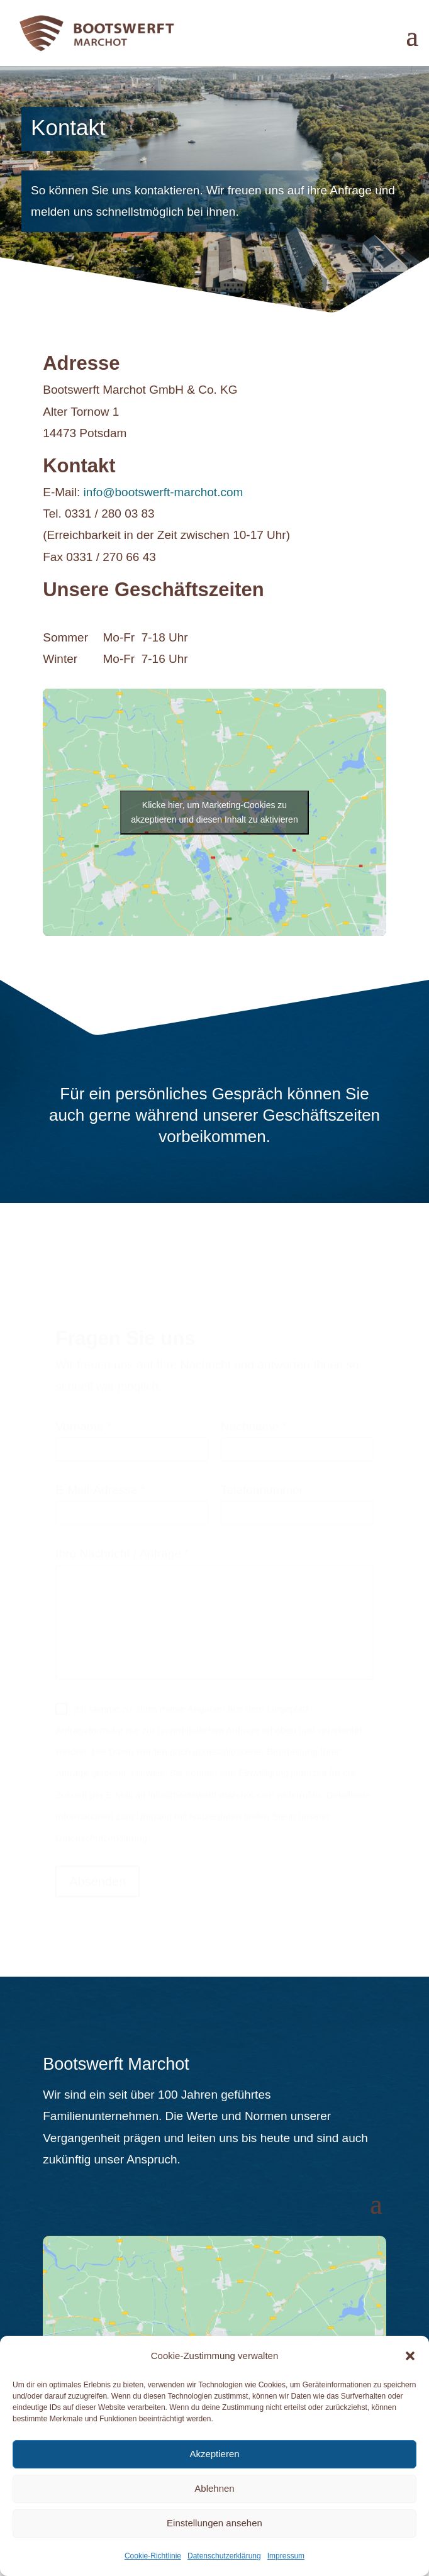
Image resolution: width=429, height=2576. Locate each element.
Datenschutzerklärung (224, 2555)
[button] (410, 2356)
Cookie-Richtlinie (153, 2555)
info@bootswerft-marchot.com (163, 492)
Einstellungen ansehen (214, 2523)
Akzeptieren (214, 2453)
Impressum (285, 2555)
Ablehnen (214, 2488)
